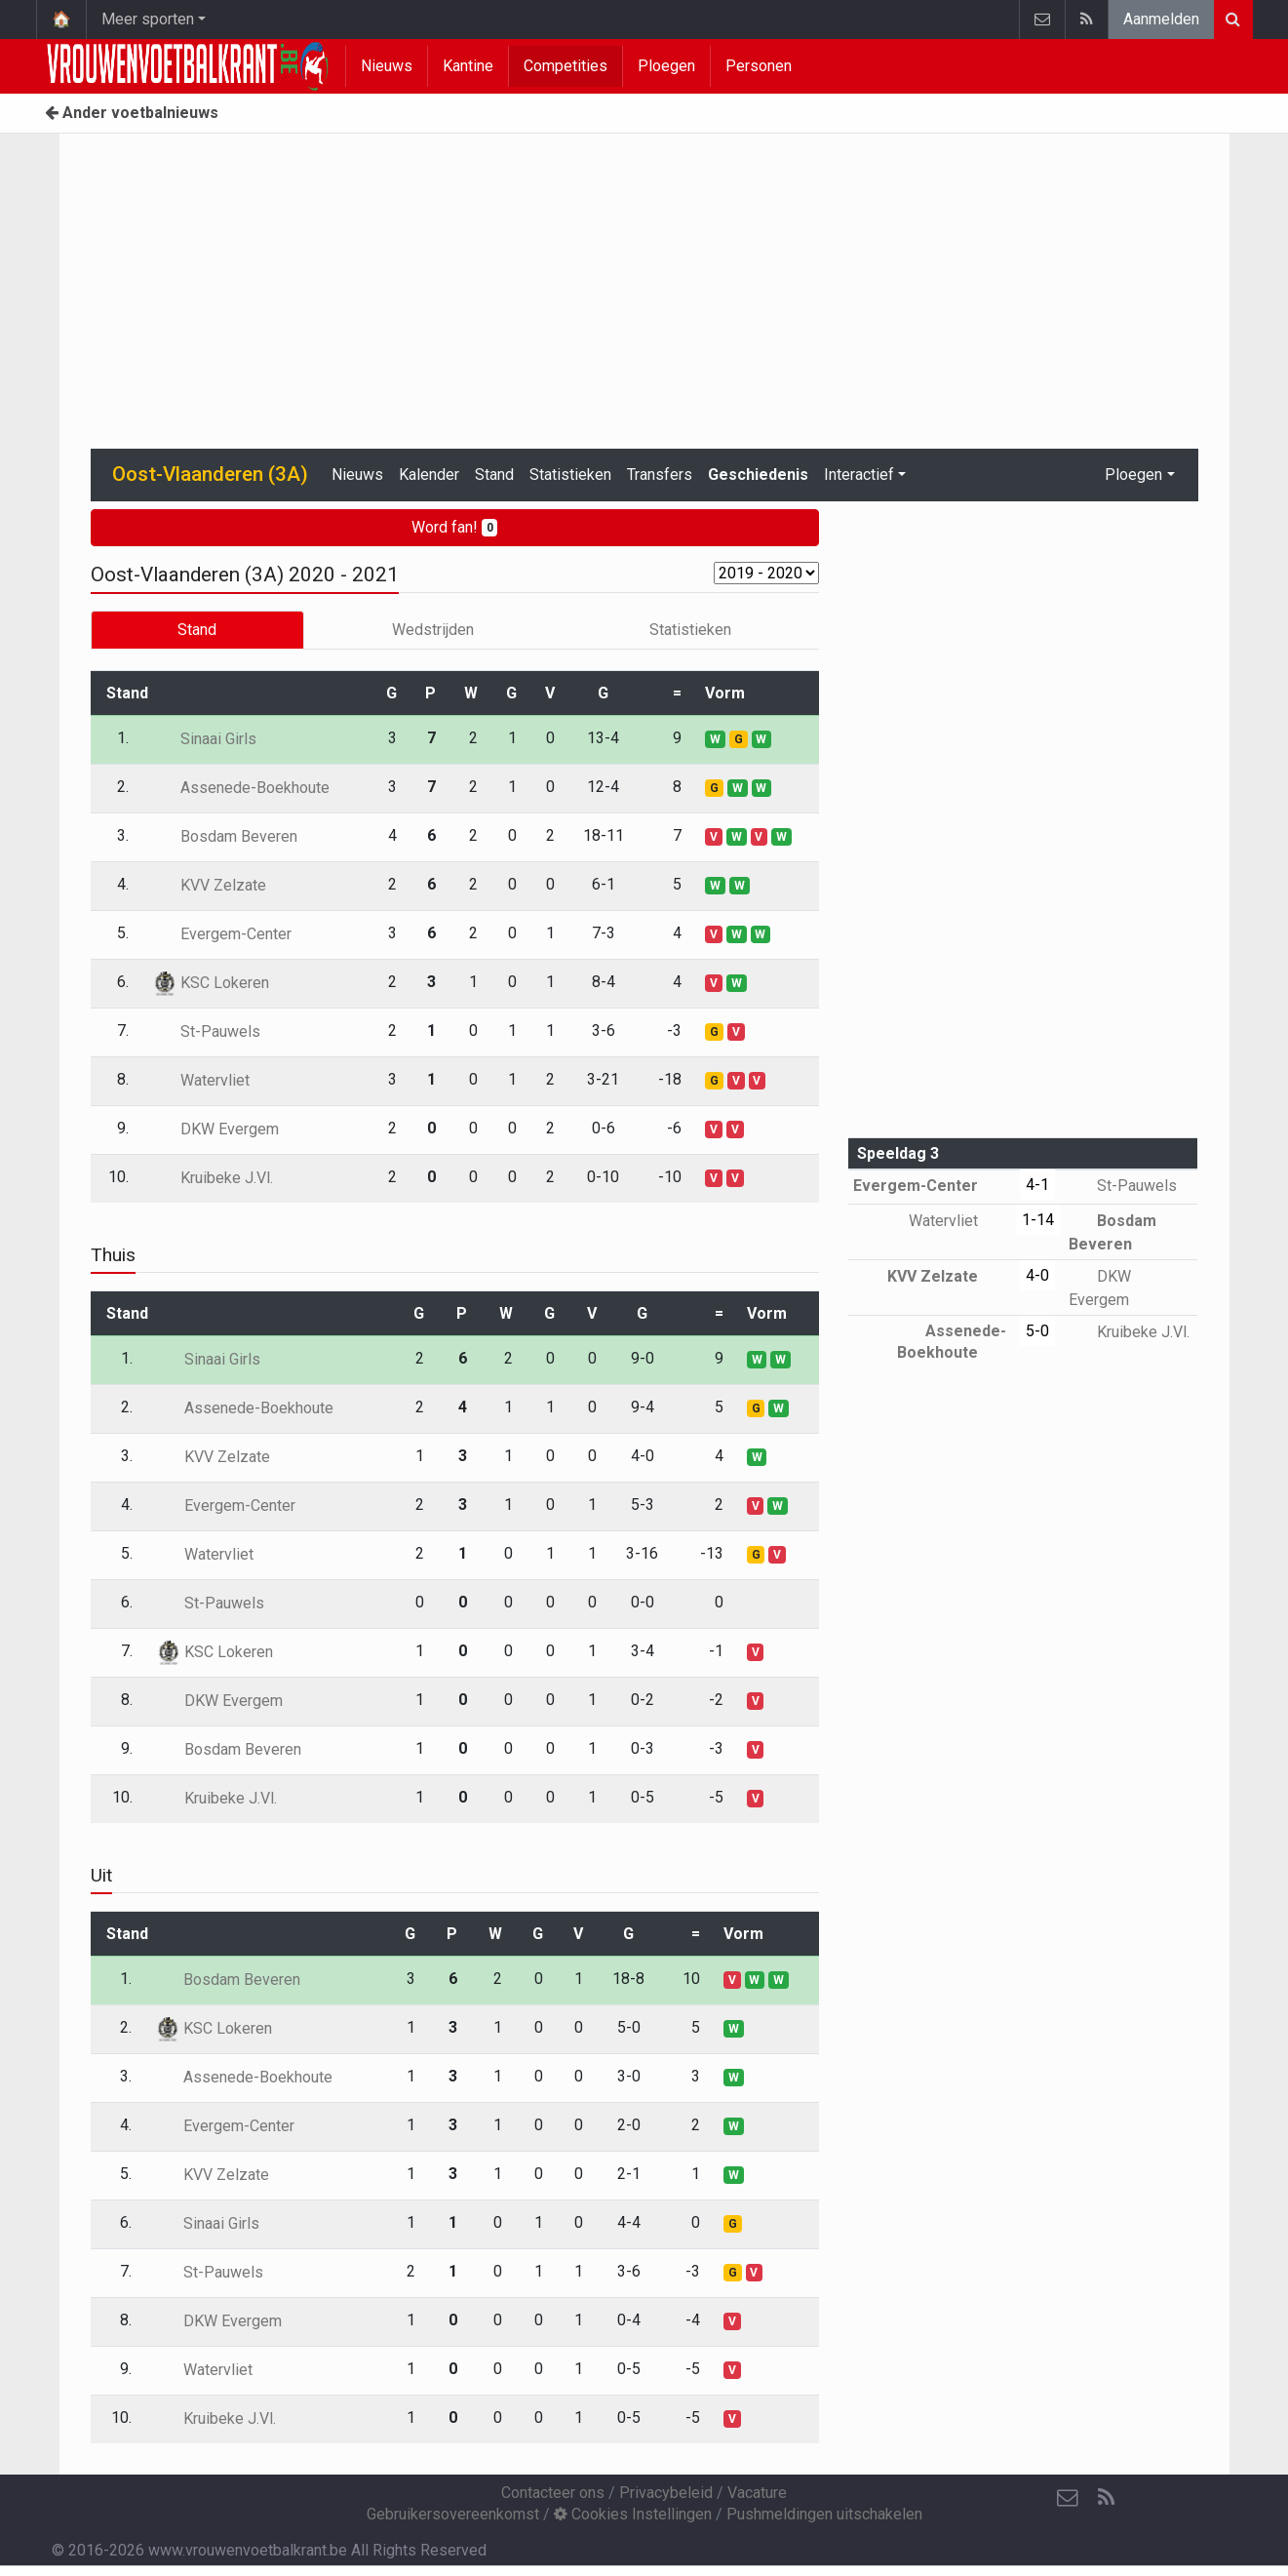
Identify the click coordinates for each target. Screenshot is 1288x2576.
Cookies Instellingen (633, 2514)
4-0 (1037, 1275)
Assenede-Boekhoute (241, 787)
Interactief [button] (859, 474)
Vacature (757, 2492)
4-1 (1037, 1184)
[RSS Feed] (1106, 2497)
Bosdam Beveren (224, 836)
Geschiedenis (758, 474)
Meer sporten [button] (147, 19)
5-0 (1037, 1331)
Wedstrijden (433, 629)
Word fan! (454, 527)
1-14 (1038, 1219)
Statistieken (570, 474)
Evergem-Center (222, 934)
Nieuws (386, 66)
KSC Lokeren (210, 982)
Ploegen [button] (1133, 474)
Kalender (429, 474)
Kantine (468, 66)
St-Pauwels (206, 1031)
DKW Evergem (215, 1129)
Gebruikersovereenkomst (453, 2514)
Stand (494, 474)
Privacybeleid (666, 2492)
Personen (758, 66)
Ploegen (666, 66)
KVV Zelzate (209, 885)
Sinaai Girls (204, 739)
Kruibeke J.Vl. (212, 1178)
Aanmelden (1161, 19)
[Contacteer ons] (1067, 2497)
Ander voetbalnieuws (131, 112)
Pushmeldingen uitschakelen (824, 2514)
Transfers (659, 474)
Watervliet (201, 1080)
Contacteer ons (553, 2492)
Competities (565, 66)
